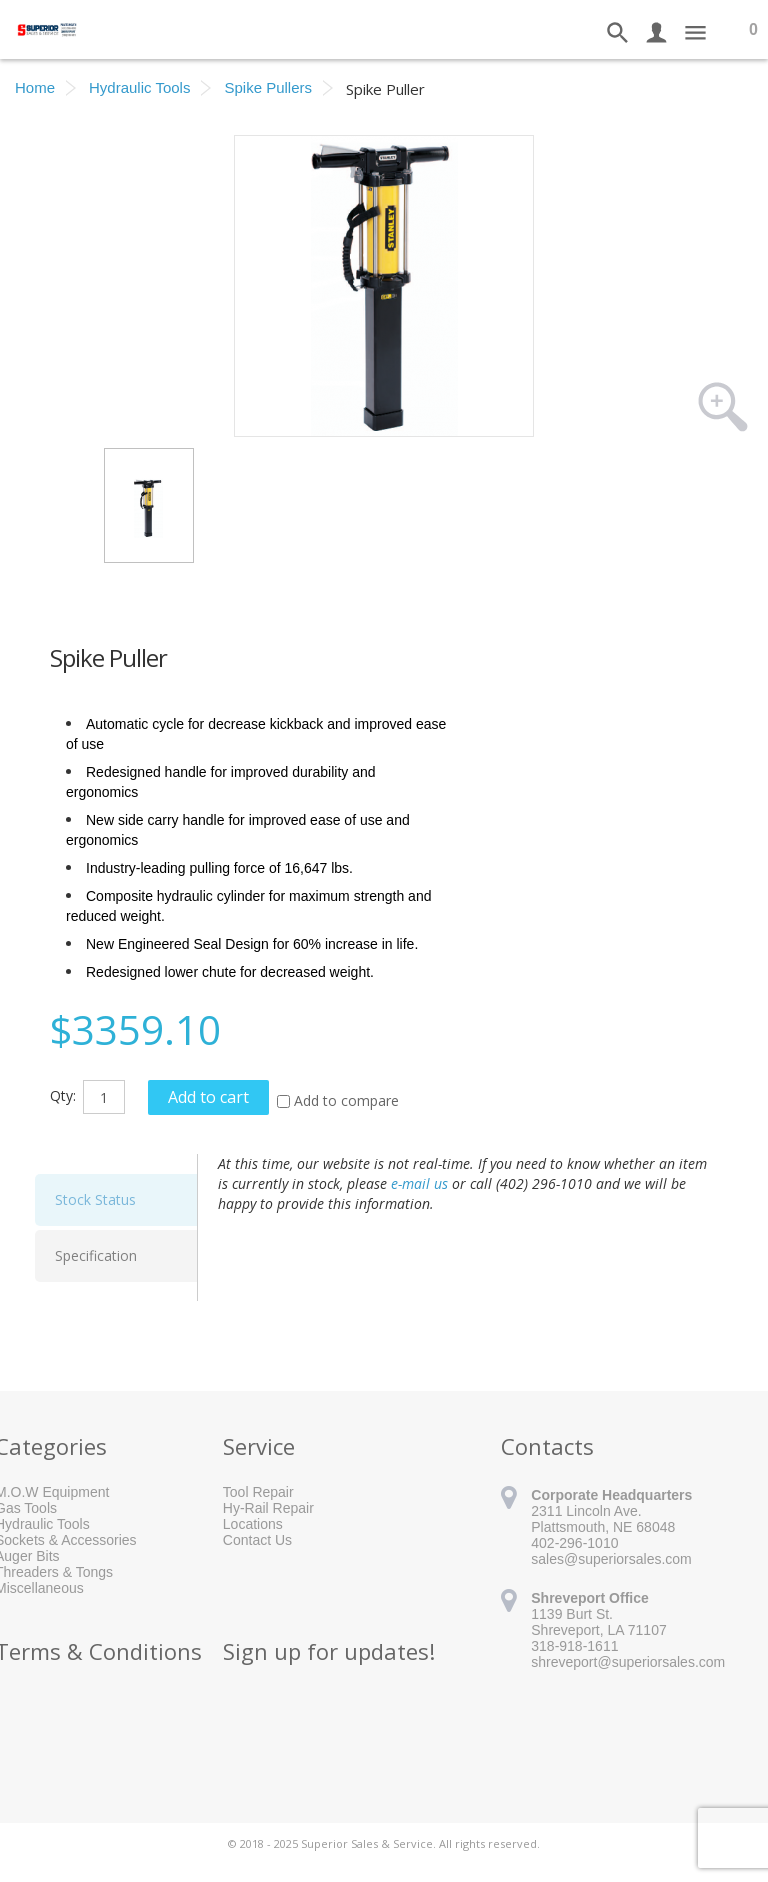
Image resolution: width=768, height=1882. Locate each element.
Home (35, 87)
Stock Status (95, 1199)
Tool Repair (258, 1492)
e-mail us (419, 1183)
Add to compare (346, 1100)
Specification (96, 1255)
